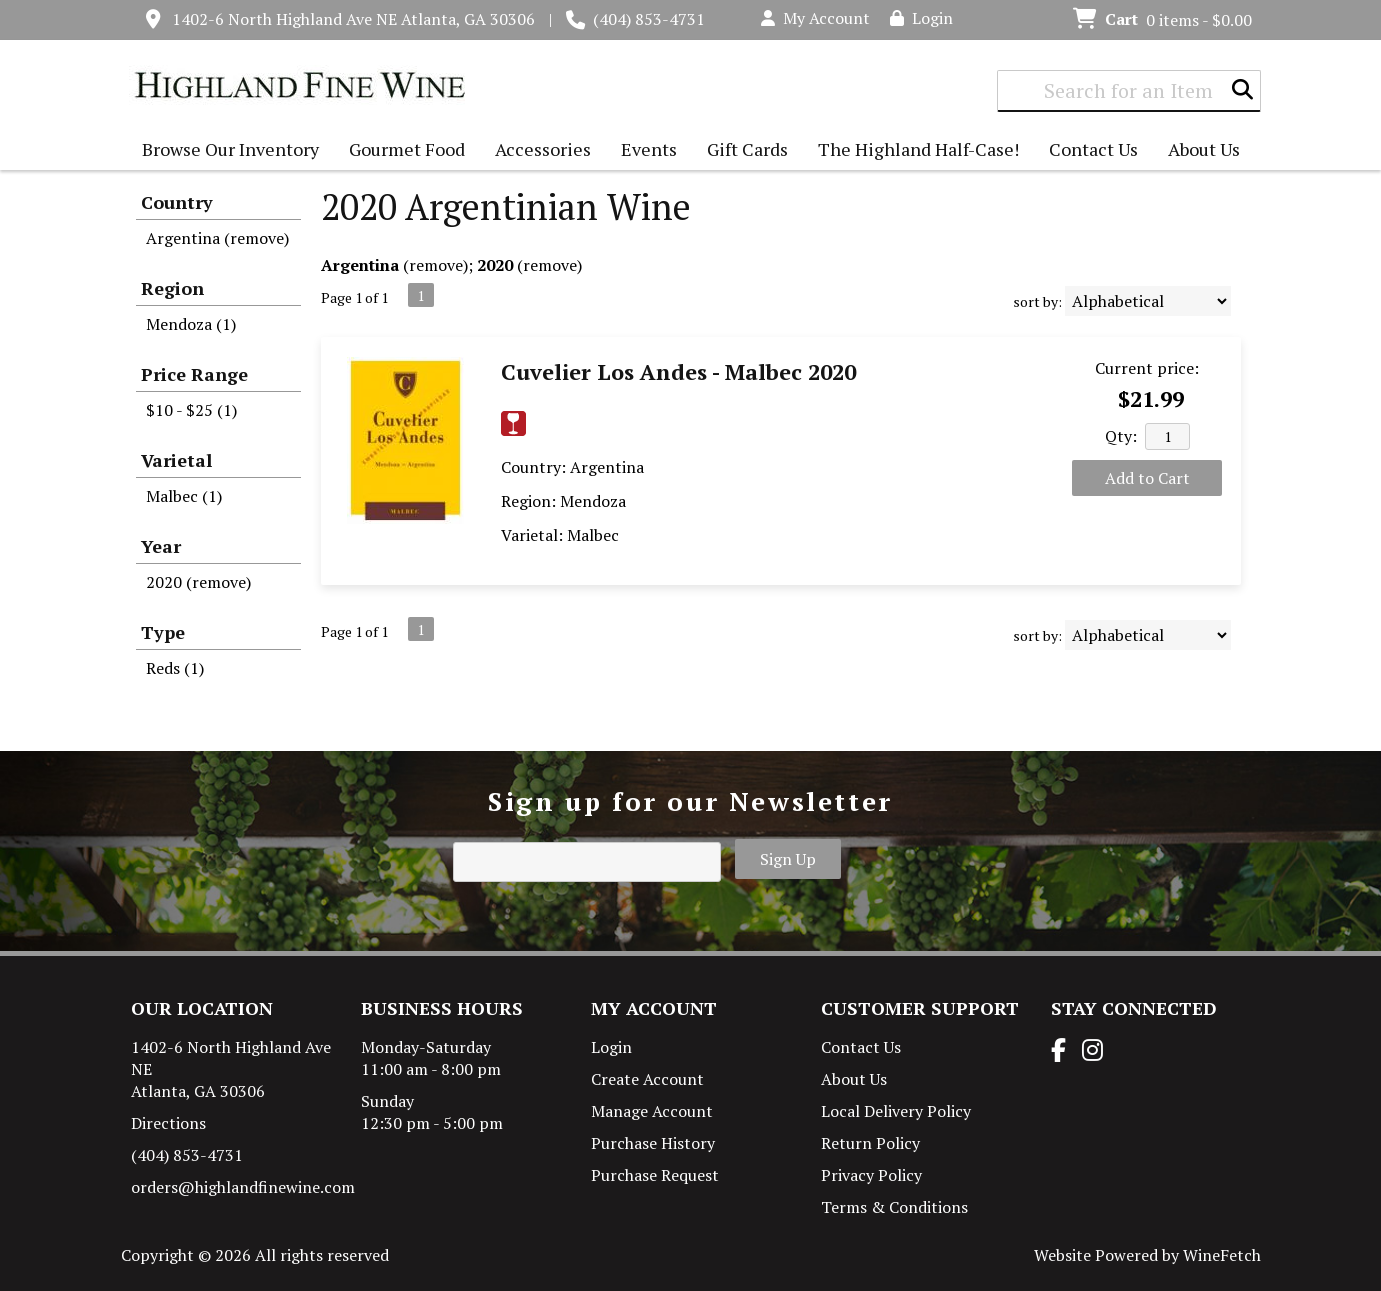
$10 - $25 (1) (191, 410)
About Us (1199, 151)
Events (649, 149)
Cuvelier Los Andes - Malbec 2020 (678, 371)
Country (177, 202)
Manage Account (652, 1111)
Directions (168, 1123)
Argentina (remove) (217, 238)
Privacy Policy (871, 1175)
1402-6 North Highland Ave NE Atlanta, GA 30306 (353, 19)
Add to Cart (1147, 478)
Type (163, 632)
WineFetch (1222, 1255)
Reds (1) (175, 668)
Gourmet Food (402, 151)
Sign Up (788, 859)
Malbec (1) (184, 496)
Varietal (176, 460)
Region (172, 288)
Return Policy (870, 1143)
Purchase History (653, 1143)
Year (161, 546)
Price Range (194, 374)
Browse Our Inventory (225, 151)
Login (921, 18)
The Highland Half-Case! (918, 149)
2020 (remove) (198, 582)
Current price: (1147, 368)
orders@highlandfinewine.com (243, 1187)
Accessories (538, 151)
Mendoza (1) (191, 324)
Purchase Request (655, 1175)
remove (436, 265)
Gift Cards (747, 149)
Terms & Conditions (894, 1207)
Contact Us (1093, 149)
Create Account (647, 1079)
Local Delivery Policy (896, 1111)
